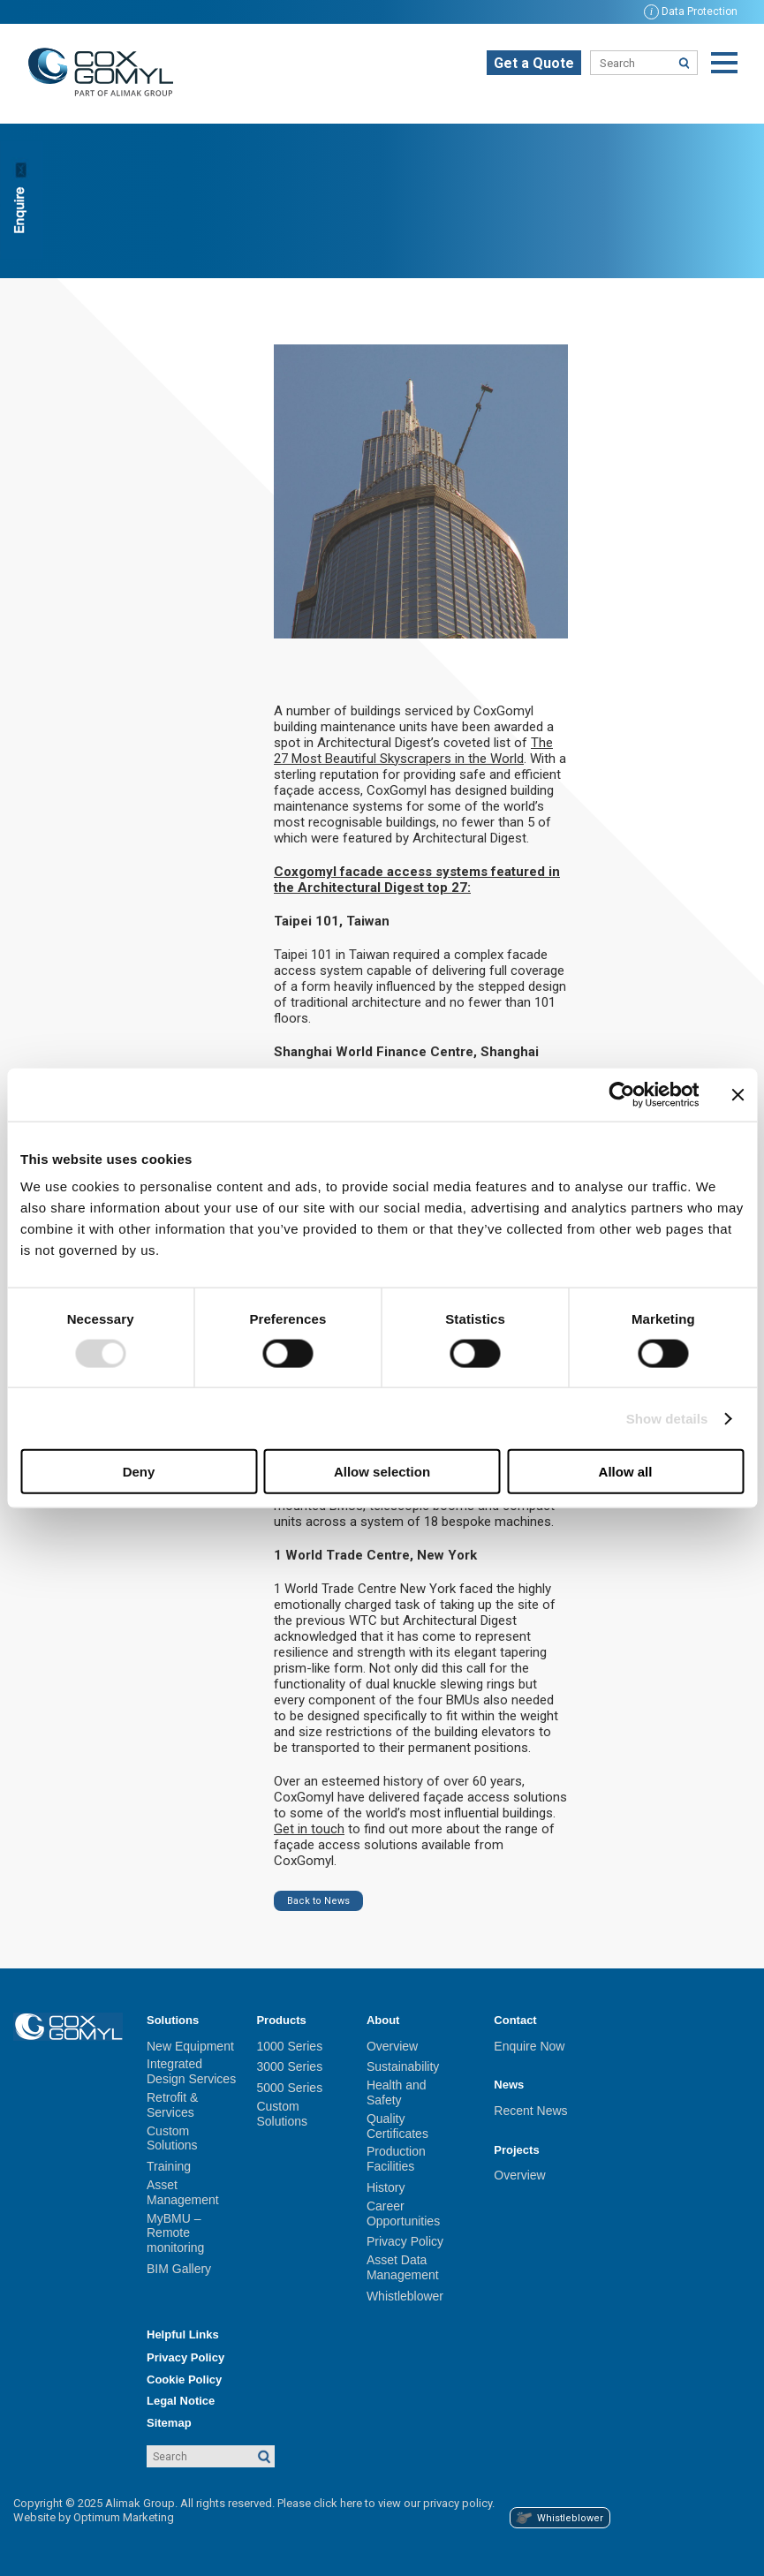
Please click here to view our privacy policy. (386, 2503)
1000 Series (289, 2046)
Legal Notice (181, 2400)
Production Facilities (396, 2158)
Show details (667, 1417)
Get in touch (309, 1829)
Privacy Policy (405, 2241)
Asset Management (183, 2192)
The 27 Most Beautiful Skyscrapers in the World (413, 751)
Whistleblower (405, 2296)
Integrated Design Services (191, 2071)
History (386, 2187)
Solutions (173, 2020)
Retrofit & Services (172, 2104)
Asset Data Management (403, 2267)
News (509, 2084)
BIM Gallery (179, 2269)
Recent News (530, 2111)
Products (281, 2020)
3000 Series (289, 2066)
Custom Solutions (172, 2138)
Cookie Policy (184, 2379)
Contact (515, 2020)
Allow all (626, 1471)
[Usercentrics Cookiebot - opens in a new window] (621, 1094)
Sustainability (403, 2066)
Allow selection (382, 1471)
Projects (516, 2150)
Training (169, 2166)
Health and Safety (397, 2092)
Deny (139, 1471)
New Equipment (190, 2046)
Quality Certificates (397, 2126)
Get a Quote (534, 63)
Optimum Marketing (123, 2517)
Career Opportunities (403, 2213)
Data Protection (691, 11)
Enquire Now (529, 2046)
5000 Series (289, 2088)
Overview (392, 2046)
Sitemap (169, 2422)
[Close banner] (737, 1094)
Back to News (318, 1901)
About (383, 2020)
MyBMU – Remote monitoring (175, 2233)
